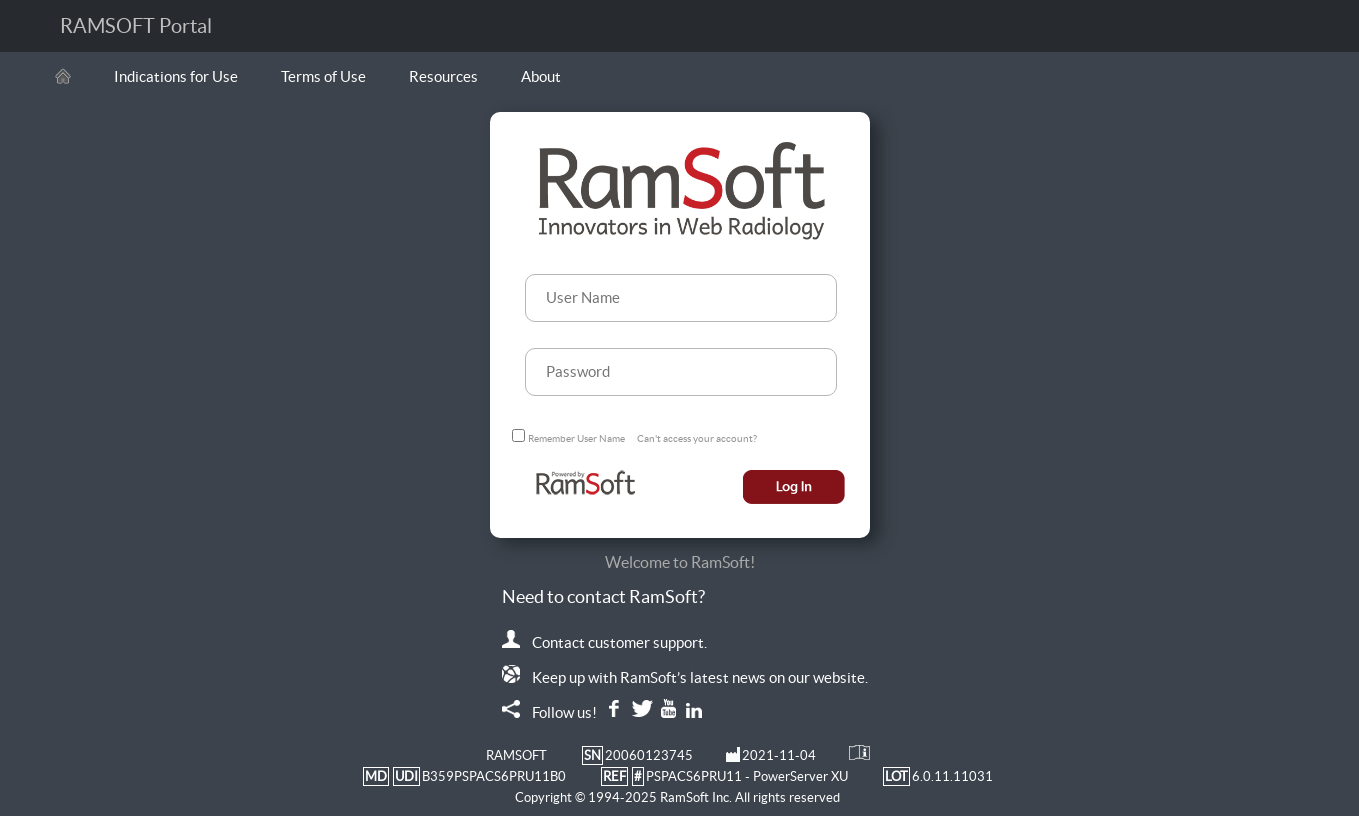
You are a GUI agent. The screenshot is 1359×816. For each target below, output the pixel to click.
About (541, 76)
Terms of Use (323, 76)
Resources (443, 76)
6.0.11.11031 (952, 776)
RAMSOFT (516, 755)
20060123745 (649, 755)
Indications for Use (176, 76)
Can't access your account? (697, 438)
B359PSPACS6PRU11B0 (494, 776)
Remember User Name (576, 438)
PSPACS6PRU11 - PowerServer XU (747, 776)
